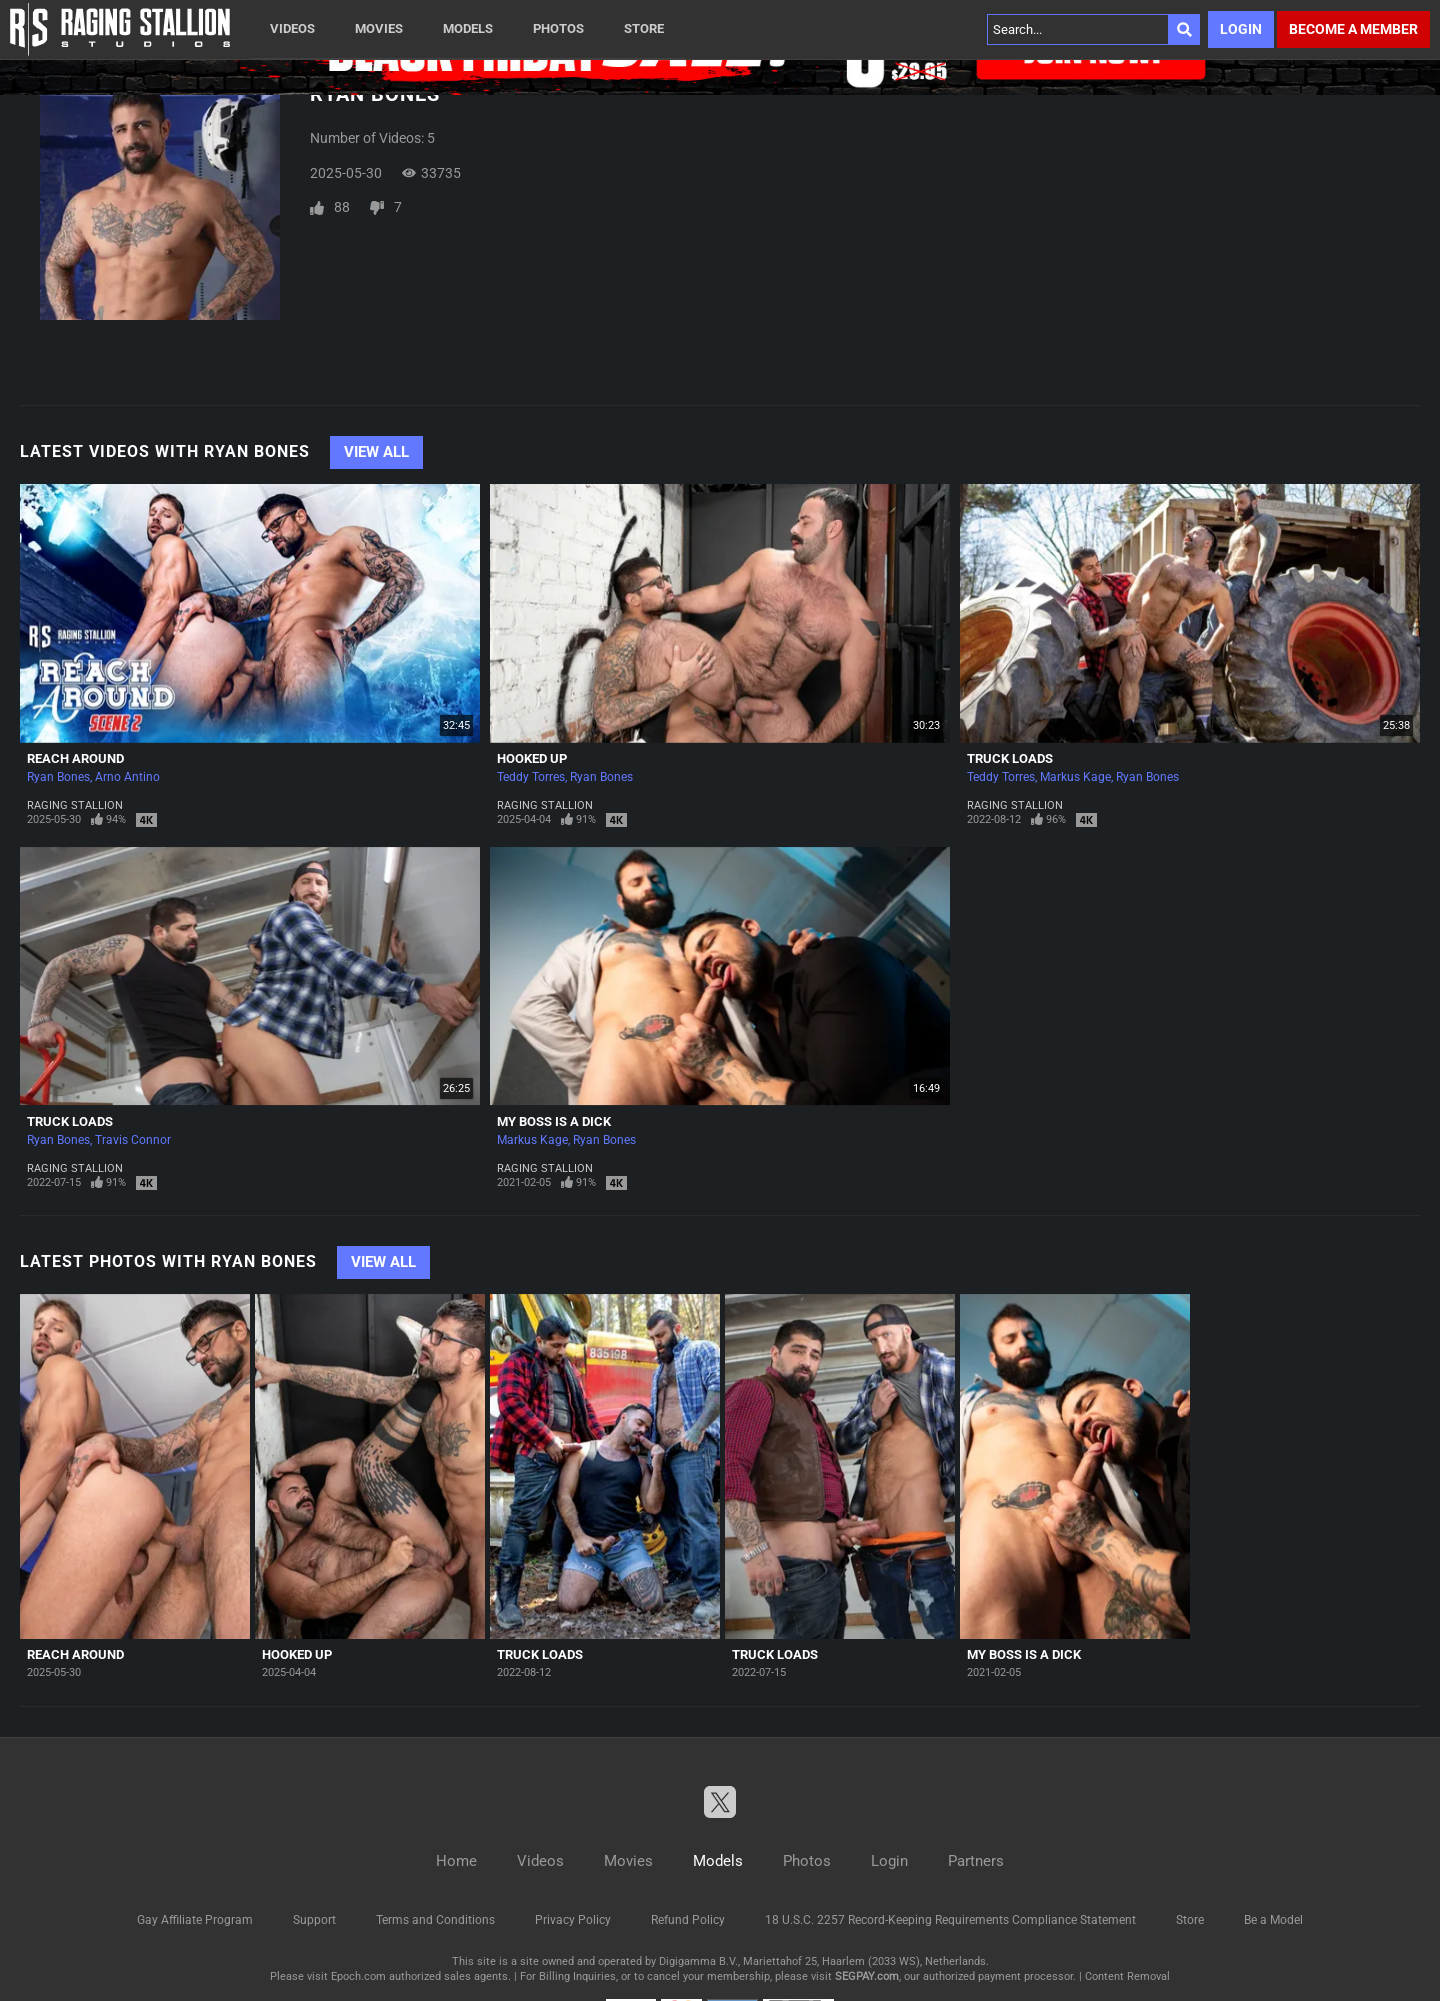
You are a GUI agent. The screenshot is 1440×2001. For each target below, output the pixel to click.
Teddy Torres (531, 777)
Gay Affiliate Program (195, 1920)
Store (644, 28)
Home (456, 1861)
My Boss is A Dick (554, 1121)
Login (1241, 29)
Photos (558, 28)
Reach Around (75, 758)
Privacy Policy (573, 1920)
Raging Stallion (75, 805)
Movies (379, 28)
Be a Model (1273, 1920)
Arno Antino (127, 777)
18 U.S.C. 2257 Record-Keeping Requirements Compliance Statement (950, 1920)
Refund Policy (688, 1920)
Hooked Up (532, 758)
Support (314, 1920)
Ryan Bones (58, 777)
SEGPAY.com (867, 1976)
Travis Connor (133, 1140)
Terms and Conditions (435, 1920)
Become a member (1353, 29)
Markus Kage (1075, 777)
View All (376, 452)
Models (468, 28)
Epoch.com (358, 1976)
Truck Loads (1010, 758)
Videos (292, 28)
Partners (976, 1861)
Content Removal (1127, 1976)
